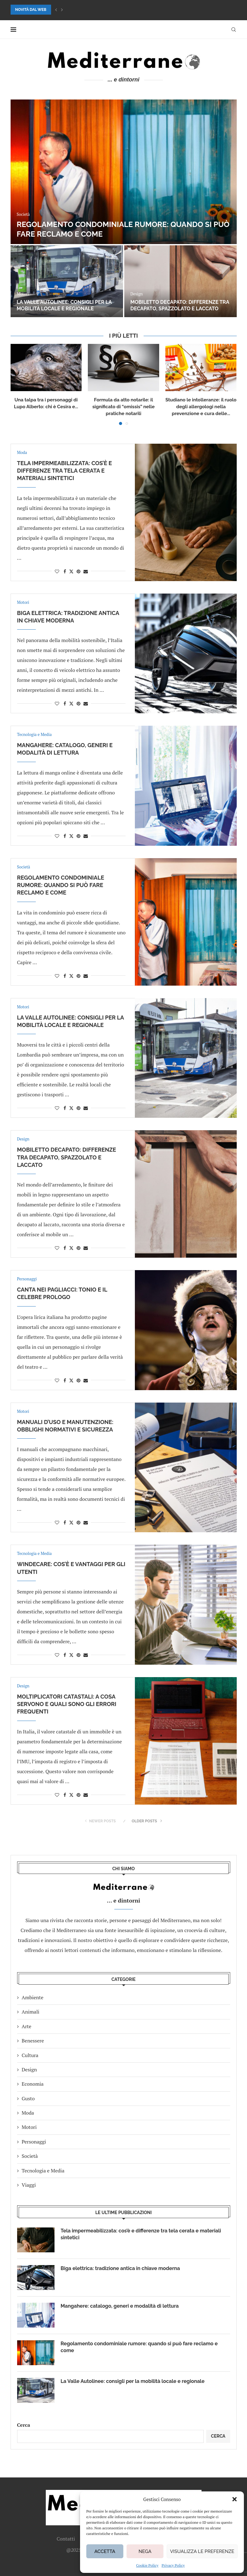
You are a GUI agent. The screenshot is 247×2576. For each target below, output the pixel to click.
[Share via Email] (85, 571)
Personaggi (34, 2141)
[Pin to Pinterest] (78, 571)
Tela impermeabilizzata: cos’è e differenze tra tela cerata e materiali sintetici (64, 471)
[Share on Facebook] (65, 571)
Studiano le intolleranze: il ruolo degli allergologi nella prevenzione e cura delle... (200, 406)
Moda (28, 2112)
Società (30, 2156)
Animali (31, 2011)
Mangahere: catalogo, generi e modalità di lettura (173, 305)
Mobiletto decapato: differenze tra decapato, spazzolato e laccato (66, 1157)
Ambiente (33, 1997)
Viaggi (29, 2184)
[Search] (233, 30)
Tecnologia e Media (43, 2170)
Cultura (30, 2055)
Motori (29, 2127)
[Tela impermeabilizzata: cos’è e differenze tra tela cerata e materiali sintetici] (124, 171)
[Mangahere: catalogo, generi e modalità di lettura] (180, 281)
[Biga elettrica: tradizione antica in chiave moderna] (67, 281)
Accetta (104, 2551)
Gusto (28, 2098)
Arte (26, 2026)
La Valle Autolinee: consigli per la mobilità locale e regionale (133, 2381)
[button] (234, 2499)
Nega (145, 2551)
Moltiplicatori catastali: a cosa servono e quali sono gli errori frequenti (66, 1704)
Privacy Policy (173, 2565)
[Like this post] (57, 571)
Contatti (66, 2538)
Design (29, 2069)
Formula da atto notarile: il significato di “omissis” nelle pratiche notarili (123, 406)
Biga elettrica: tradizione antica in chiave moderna (120, 2268)
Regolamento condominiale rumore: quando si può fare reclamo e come (60, 885)
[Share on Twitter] (71, 571)
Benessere (33, 2040)
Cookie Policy (147, 2565)
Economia (33, 2083)
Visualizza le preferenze (202, 2551)
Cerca (23, 2424)
